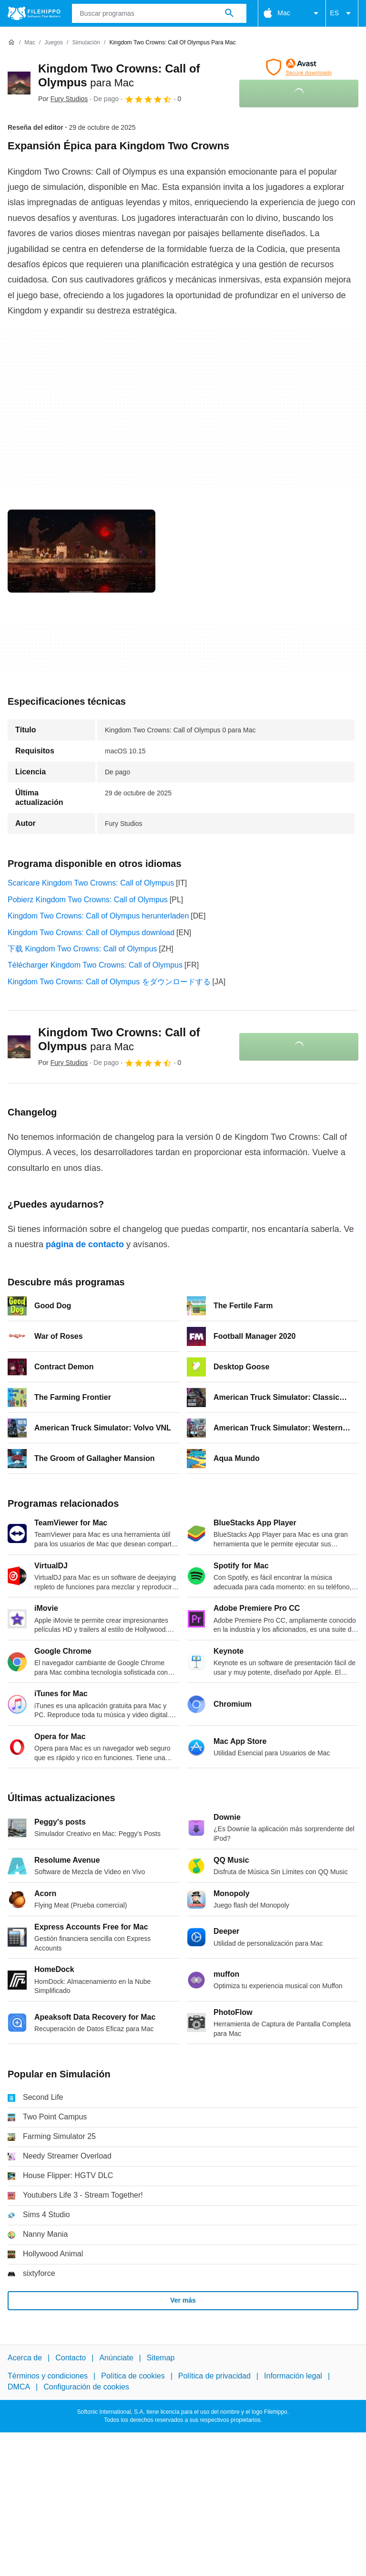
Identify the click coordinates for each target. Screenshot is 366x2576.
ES (342, 13)
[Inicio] (11, 42)
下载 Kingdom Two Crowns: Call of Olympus (82, 949)
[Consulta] (159, 13)
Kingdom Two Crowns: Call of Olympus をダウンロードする (109, 982)
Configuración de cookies (86, 2386)
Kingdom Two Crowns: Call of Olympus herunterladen (98, 916)
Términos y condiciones (48, 2376)
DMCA (19, 2386)
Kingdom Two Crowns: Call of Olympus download (91, 932)
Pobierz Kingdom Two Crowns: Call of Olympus (88, 900)
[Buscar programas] (229, 13)
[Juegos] (53, 43)
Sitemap (161, 2358)
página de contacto (85, 1244)
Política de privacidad (214, 2376)
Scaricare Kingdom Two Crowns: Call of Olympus (91, 883)
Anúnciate (116, 2358)
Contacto (70, 2358)
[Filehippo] (34, 13)
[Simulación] (86, 43)
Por (63, 99)
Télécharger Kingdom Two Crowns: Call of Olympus (95, 965)
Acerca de (25, 2358)
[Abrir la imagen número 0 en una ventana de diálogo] (81, 551)
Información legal (293, 2376)
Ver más (183, 2300)
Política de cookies (132, 2376)
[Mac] (29, 43)
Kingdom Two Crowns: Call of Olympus (119, 1039)
